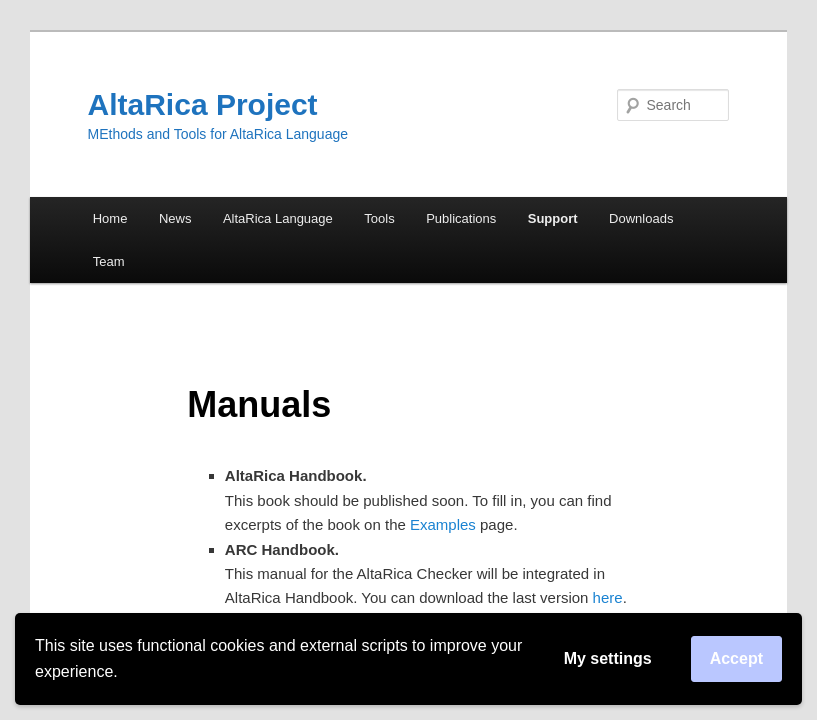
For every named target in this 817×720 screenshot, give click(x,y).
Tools (379, 218)
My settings (608, 658)
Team (109, 261)
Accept (736, 658)
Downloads (641, 218)
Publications (461, 218)
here (608, 597)
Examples (443, 524)
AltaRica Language (278, 218)
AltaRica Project (203, 104)
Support (553, 218)
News (175, 218)
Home (110, 218)
